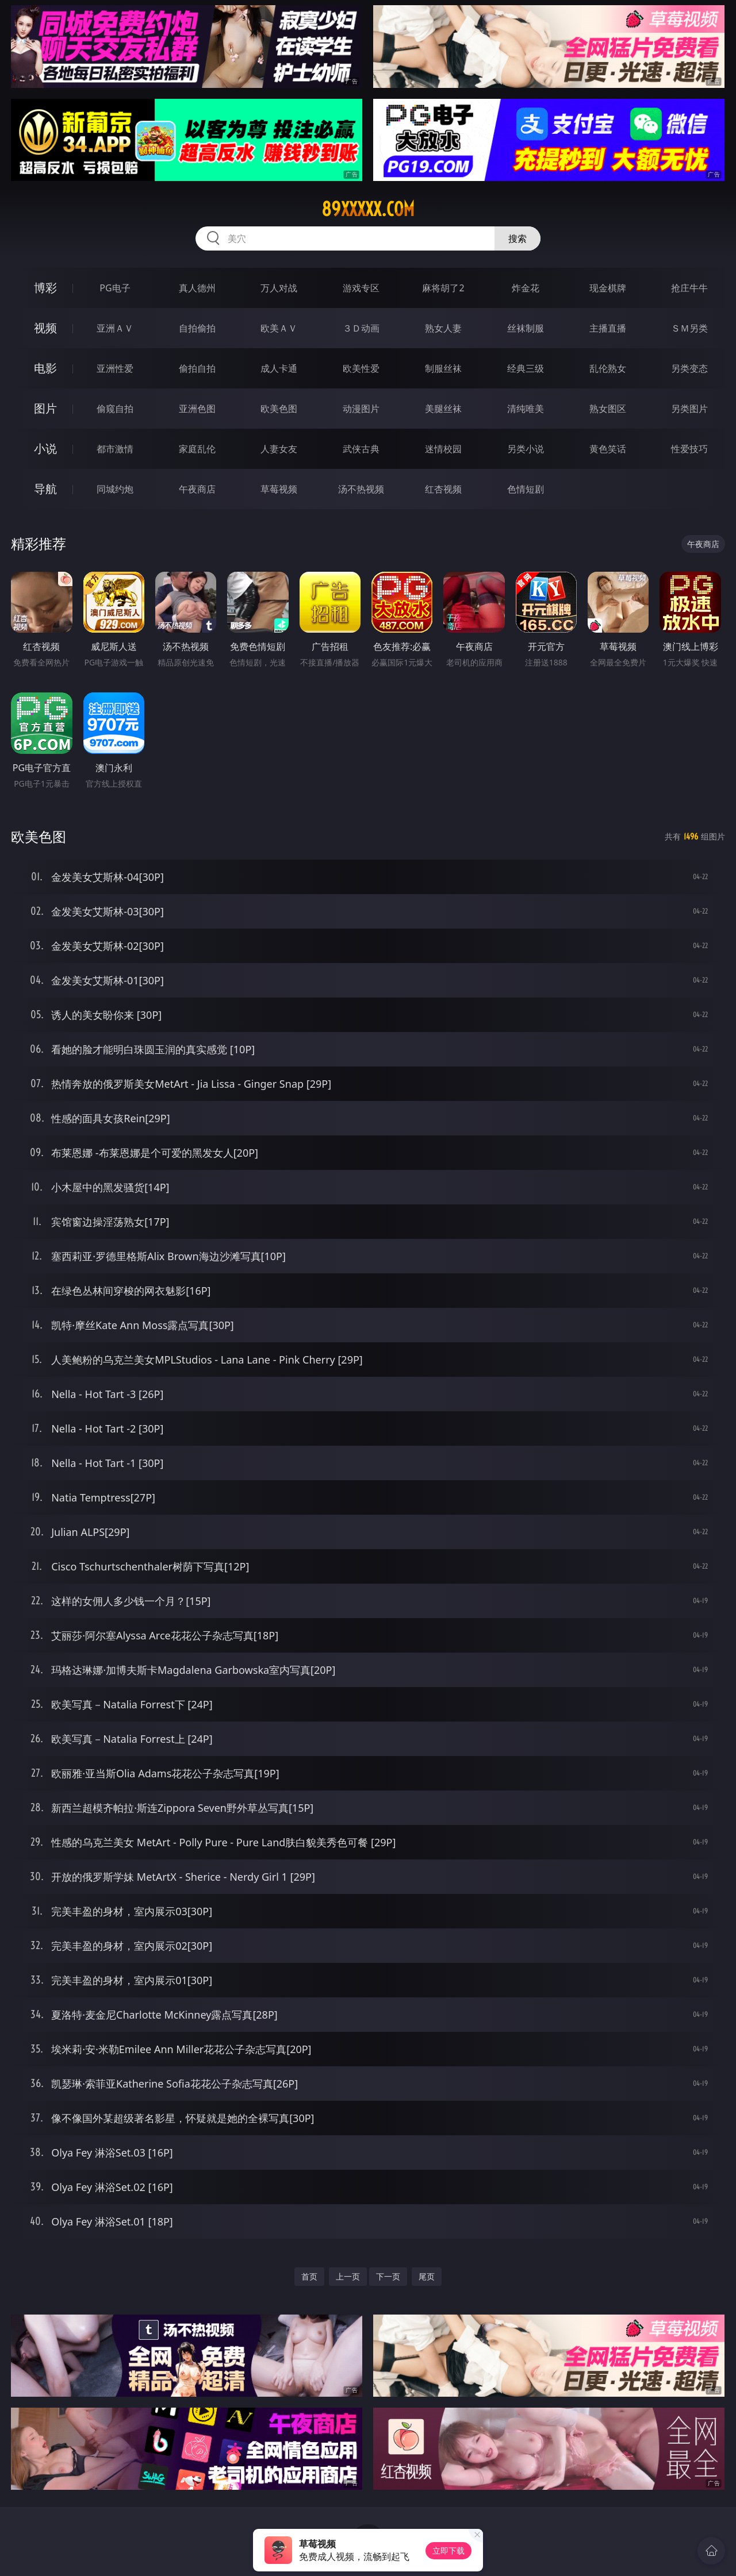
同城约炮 (115, 489)
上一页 (348, 2276)
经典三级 (525, 368)
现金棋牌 (607, 288)
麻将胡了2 (443, 288)
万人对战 (278, 288)
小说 (45, 448)
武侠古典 (361, 448)
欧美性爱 (361, 368)
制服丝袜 (443, 368)
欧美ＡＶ (278, 328)
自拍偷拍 (197, 328)
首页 (309, 2276)
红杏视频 (443, 489)
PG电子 (114, 288)
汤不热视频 (361, 489)
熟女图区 (607, 408)
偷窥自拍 (115, 408)
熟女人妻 (443, 328)
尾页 (427, 2276)
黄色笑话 (607, 448)
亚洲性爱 (115, 368)
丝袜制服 (525, 328)
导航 (45, 488)
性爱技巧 (689, 448)
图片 (45, 408)
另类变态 (689, 368)
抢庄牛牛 (689, 288)
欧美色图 (278, 408)
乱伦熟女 (607, 368)
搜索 (517, 238)
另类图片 (689, 408)
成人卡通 (278, 368)
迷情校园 (443, 448)
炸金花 (525, 288)
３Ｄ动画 (361, 328)
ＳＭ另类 (689, 328)
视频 (45, 328)
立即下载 (448, 2550)
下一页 (388, 2276)
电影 (45, 368)
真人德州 (197, 288)
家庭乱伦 (197, 448)
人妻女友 (278, 448)
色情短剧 (525, 489)
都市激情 (115, 448)
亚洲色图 (197, 408)
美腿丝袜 (443, 408)
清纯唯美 (525, 408)
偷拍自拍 (197, 368)
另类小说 (525, 448)
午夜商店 (197, 489)
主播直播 (607, 328)
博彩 (45, 287)
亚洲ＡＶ (115, 328)
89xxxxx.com (368, 209)
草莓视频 (278, 489)
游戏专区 (361, 288)
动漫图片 (361, 408)
